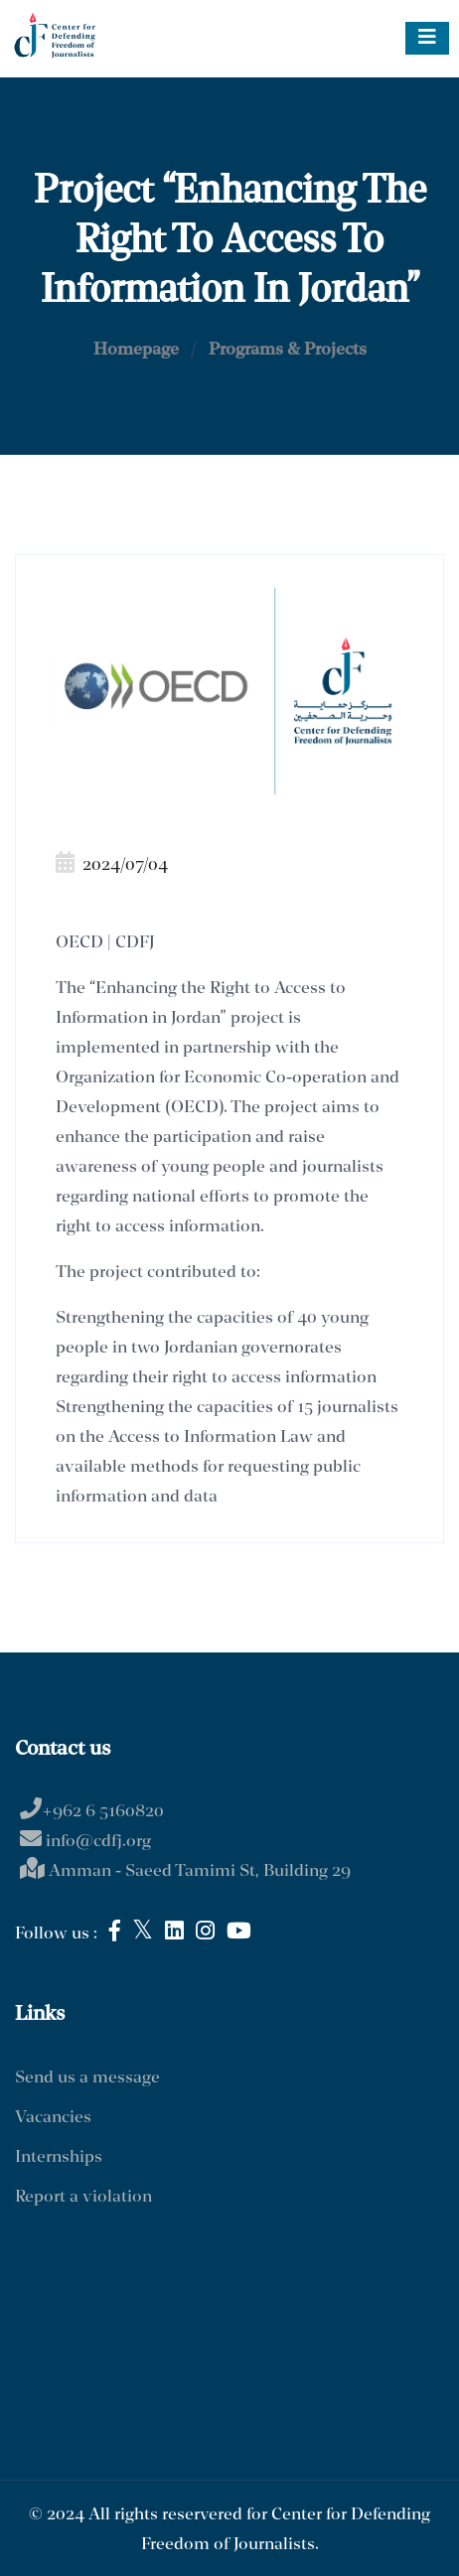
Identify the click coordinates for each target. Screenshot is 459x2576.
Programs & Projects (288, 350)
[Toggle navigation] (427, 38)
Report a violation (83, 2197)
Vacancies (53, 2117)
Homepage (136, 350)
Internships (58, 2157)
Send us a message (87, 2078)
